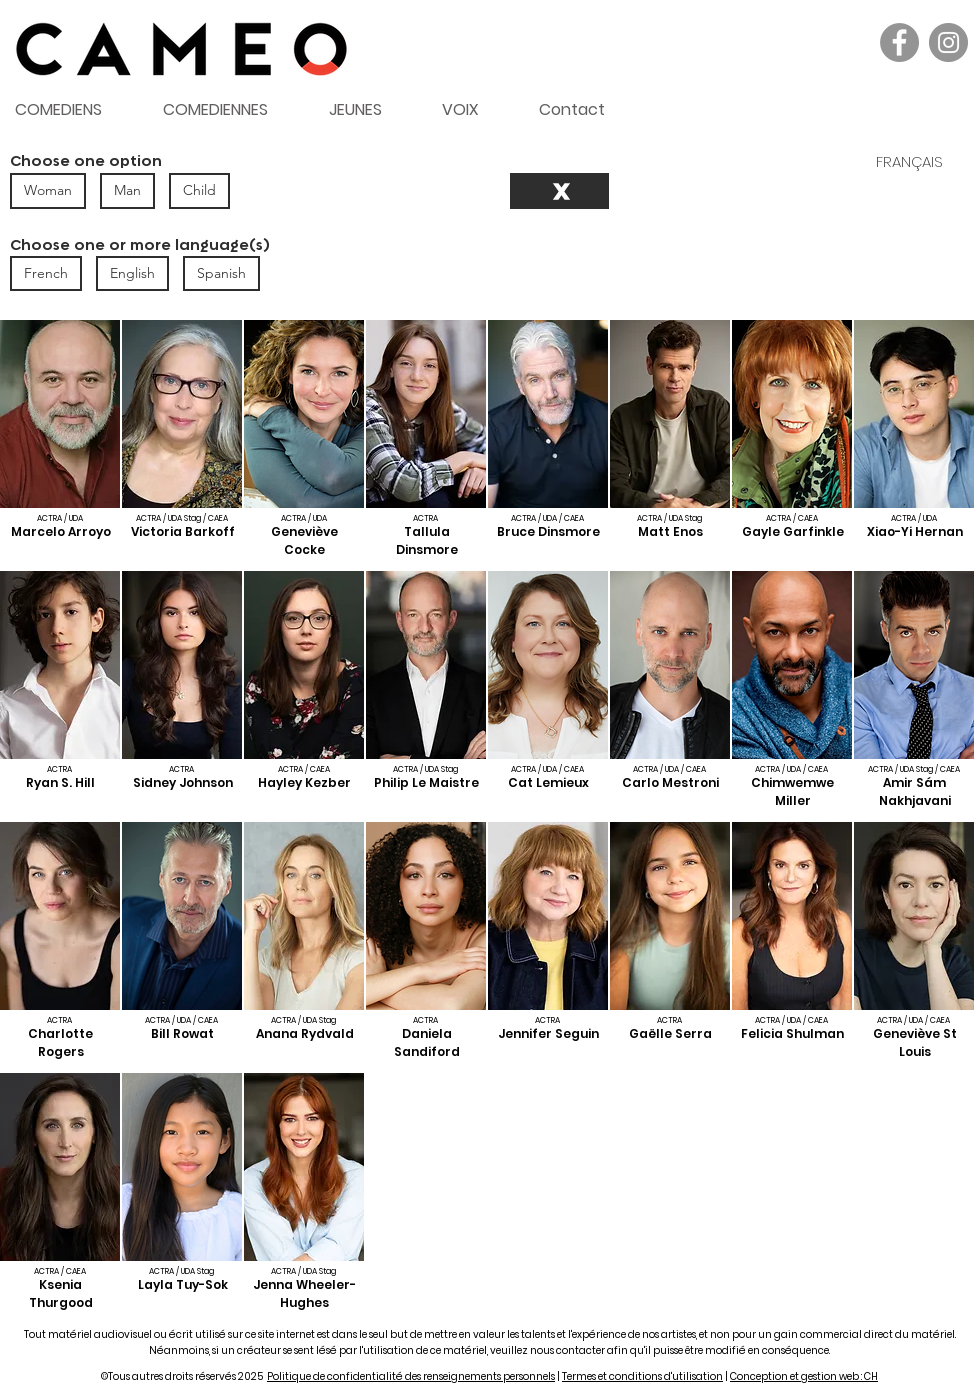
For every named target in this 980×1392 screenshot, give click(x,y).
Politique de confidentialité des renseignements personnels (411, 1376)
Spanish (221, 272)
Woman (47, 189)
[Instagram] (948, 42)
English (132, 272)
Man (127, 189)
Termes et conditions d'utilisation (642, 1376)
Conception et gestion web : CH (804, 1376)
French (45, 272)
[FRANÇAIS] (909, 161)
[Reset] (559, 191)
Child (199, 189)
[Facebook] (899, 42)
